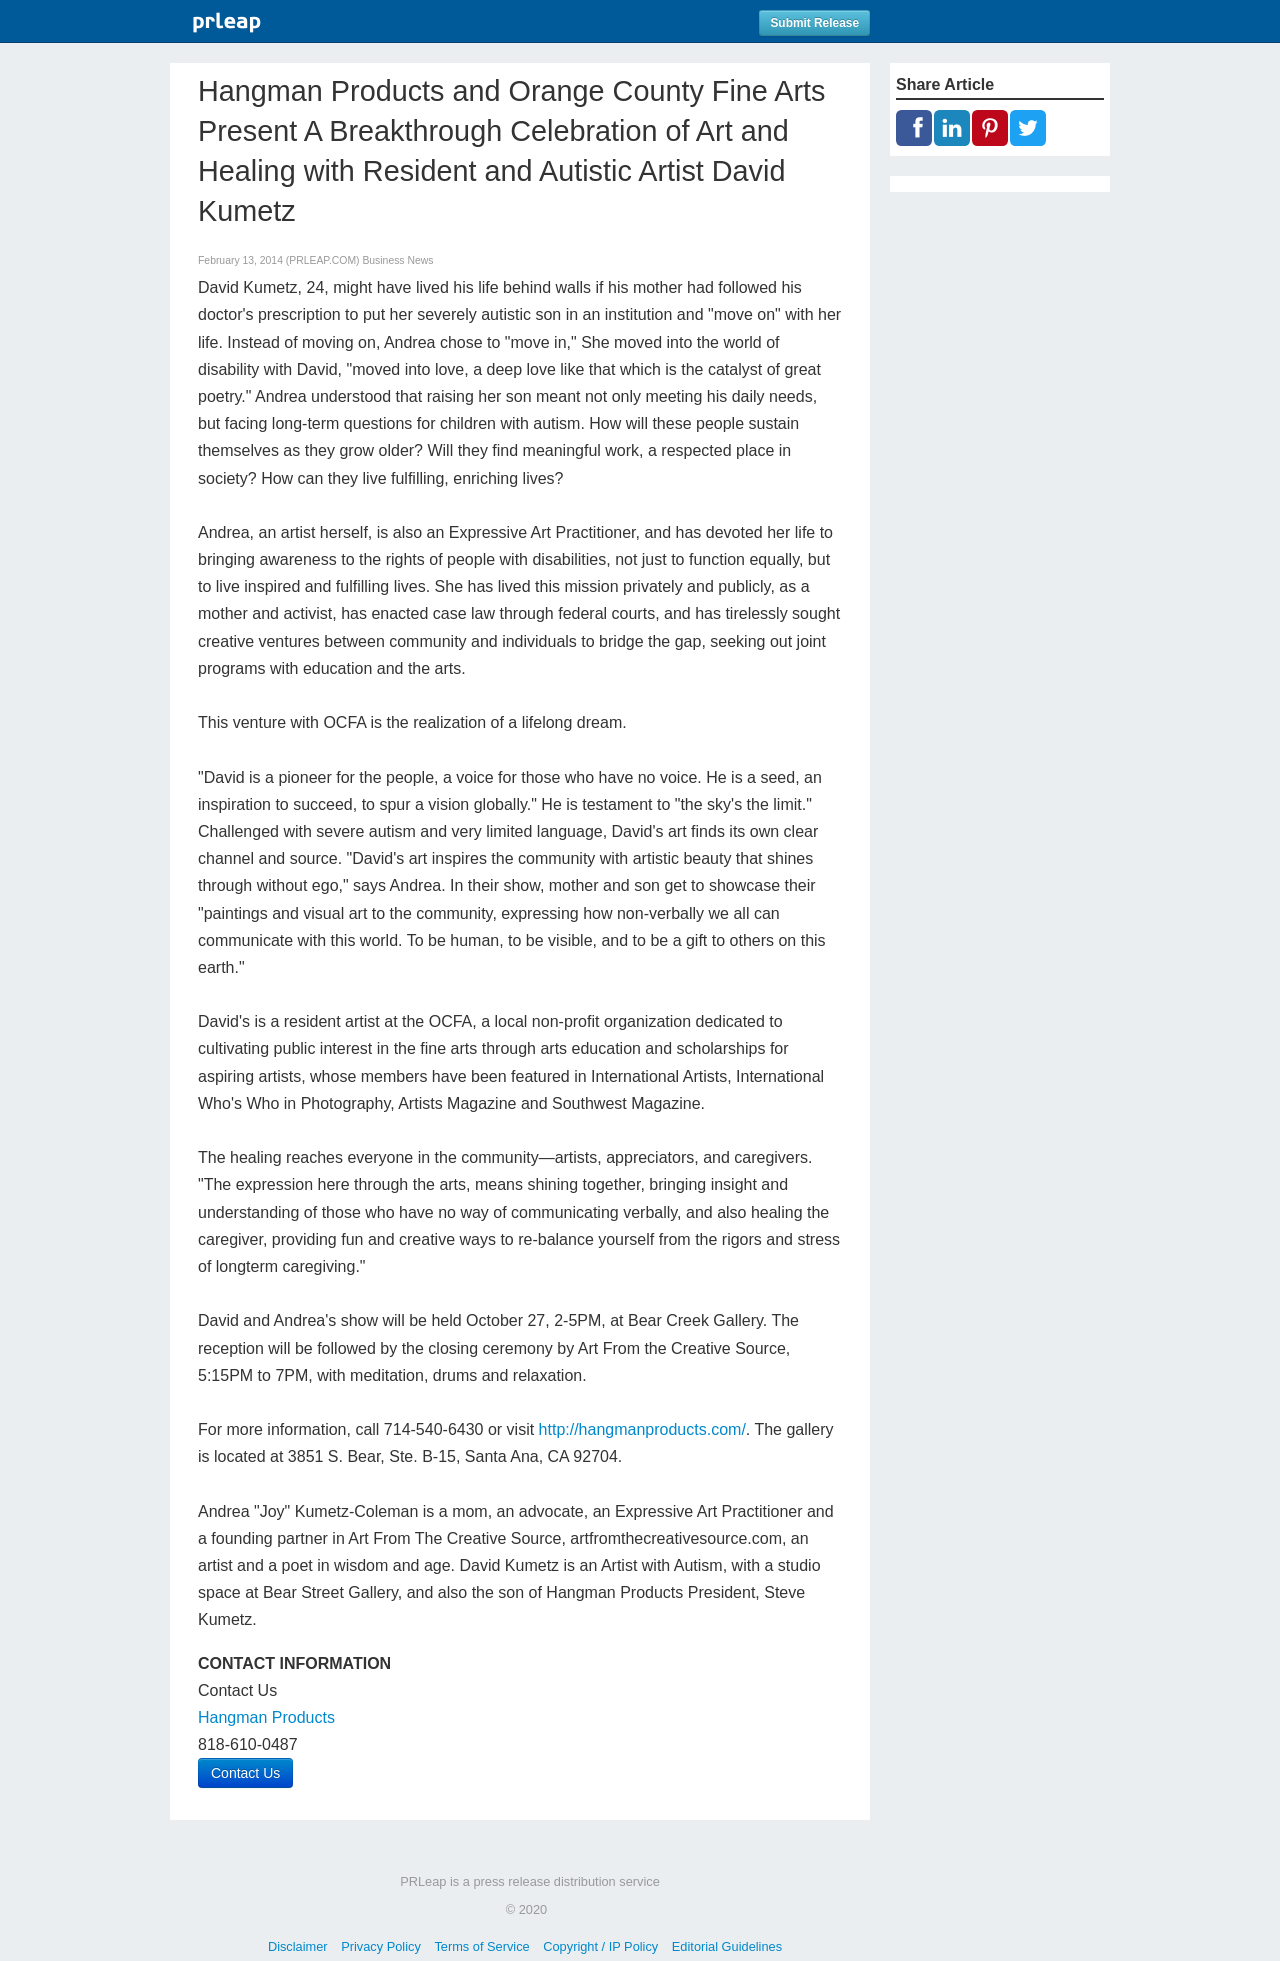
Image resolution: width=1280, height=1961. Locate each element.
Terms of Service (481, 1946)
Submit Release (814, 23)
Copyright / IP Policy (600, 1946)
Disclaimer (298, 1946)
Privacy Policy (381, 1946)
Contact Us (245, 1773)
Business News (397, 260)
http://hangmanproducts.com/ (642, 1429)
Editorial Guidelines (727, 1946)
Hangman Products (266, 1717)
